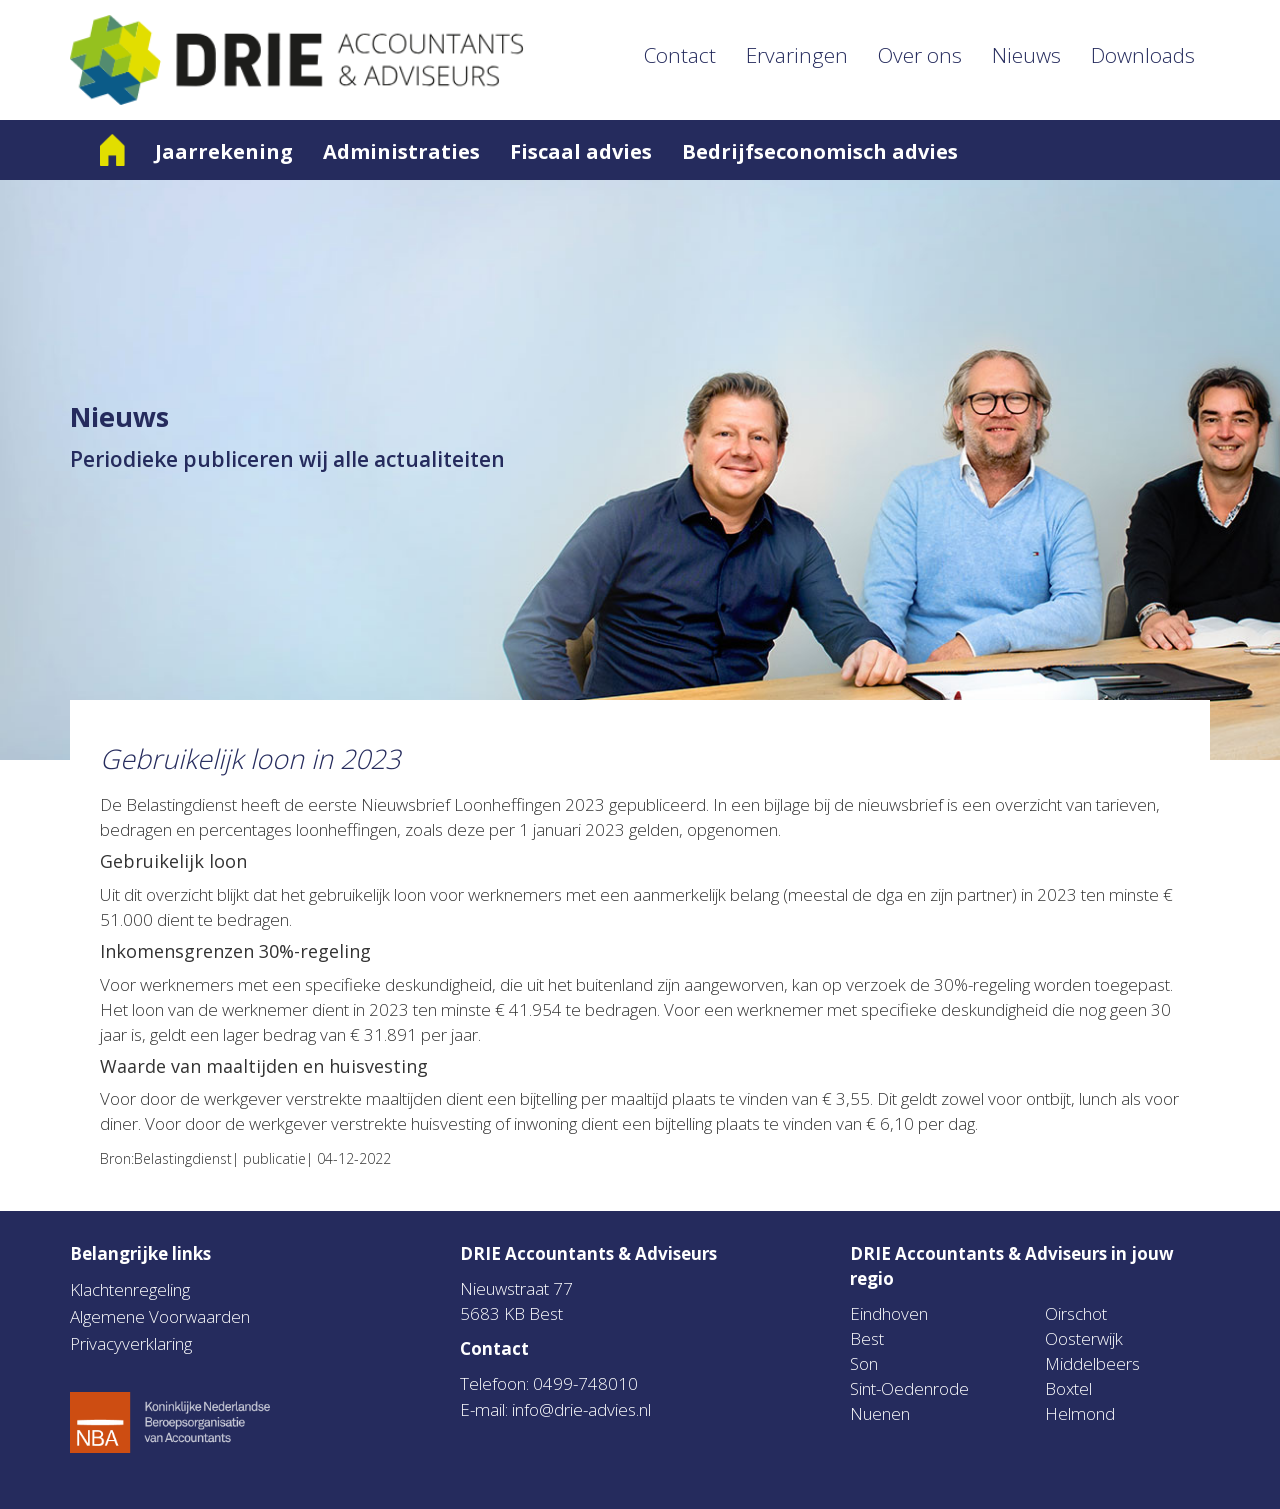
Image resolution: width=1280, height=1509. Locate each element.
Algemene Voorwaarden (160, 1316)
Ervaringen (797, 55)
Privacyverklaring (131, 1343)
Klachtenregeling (130, 1289)
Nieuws (1026, 55)
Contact (680, 55)
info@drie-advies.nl (581, 1409)
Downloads (1143, 55)
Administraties (401, 151)
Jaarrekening (224, 151)
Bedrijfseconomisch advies (820, 151)
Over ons (920, 55)
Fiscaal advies (581, 151)
